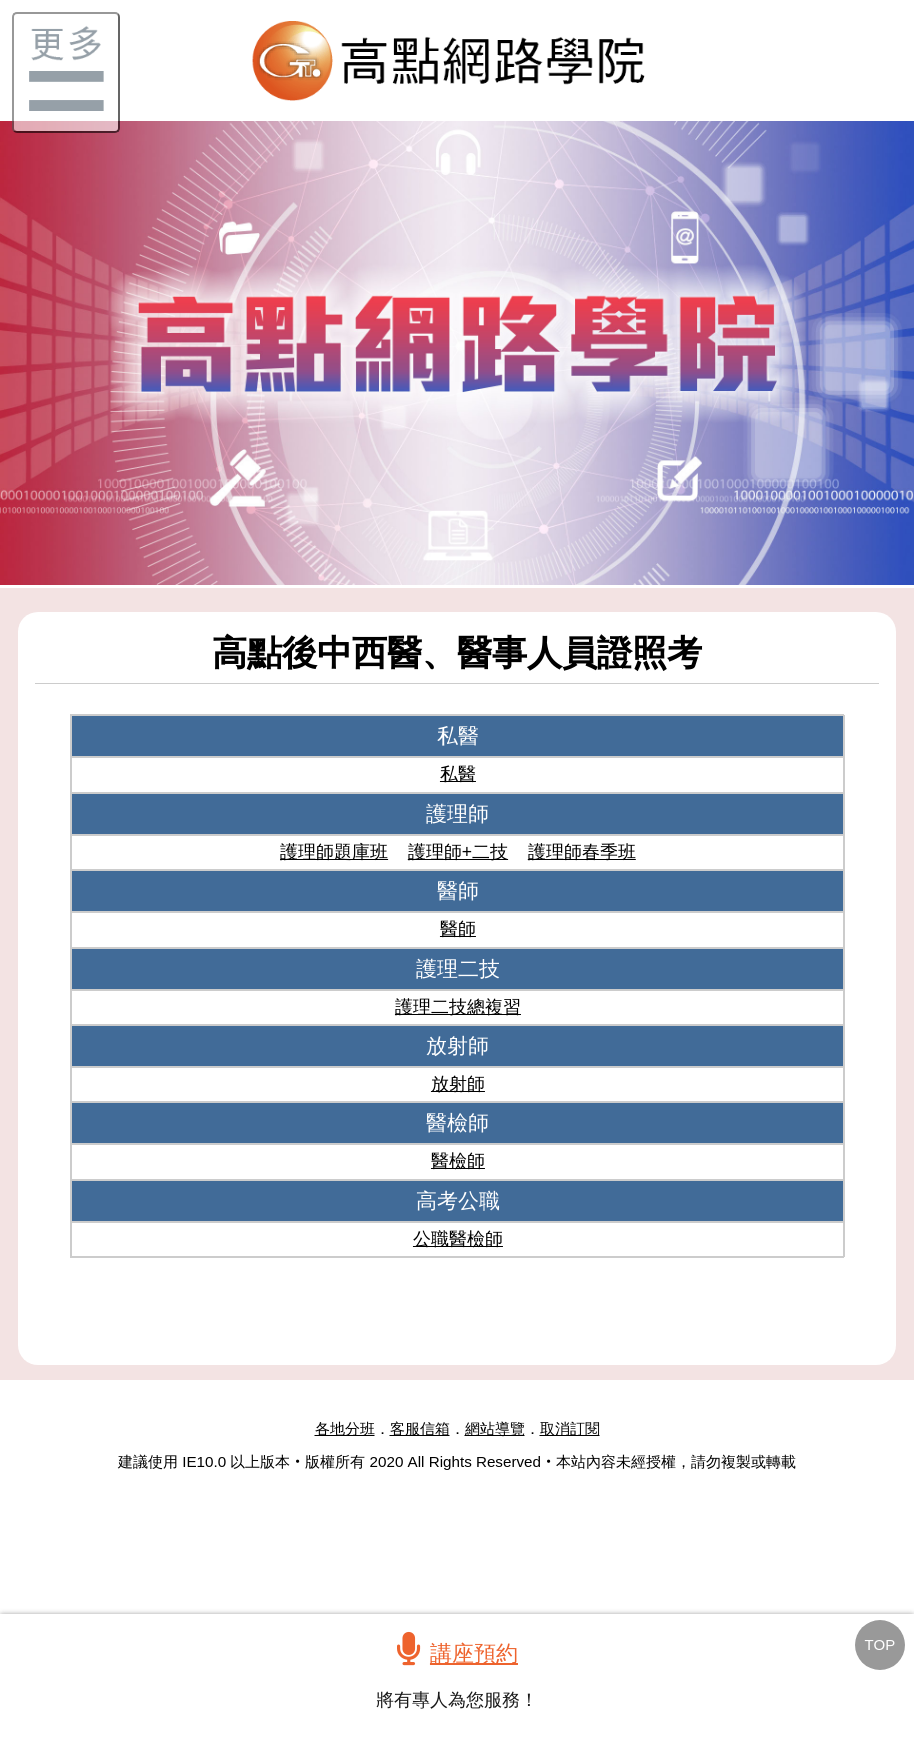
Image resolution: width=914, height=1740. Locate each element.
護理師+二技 (458, 852)
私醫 (458, 774)
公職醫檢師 (458, 1239)
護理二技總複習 (458, 1007)
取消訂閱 (570, 1428)
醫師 (458, 929)
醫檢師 (458, 1161)
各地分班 (345, 1428)
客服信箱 (420, 1428)
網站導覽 (495, 1428)
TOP (880, 1644)
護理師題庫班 (334, 852)
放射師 (458, 1084)
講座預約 (474, 1653)
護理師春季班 (582, 852)
